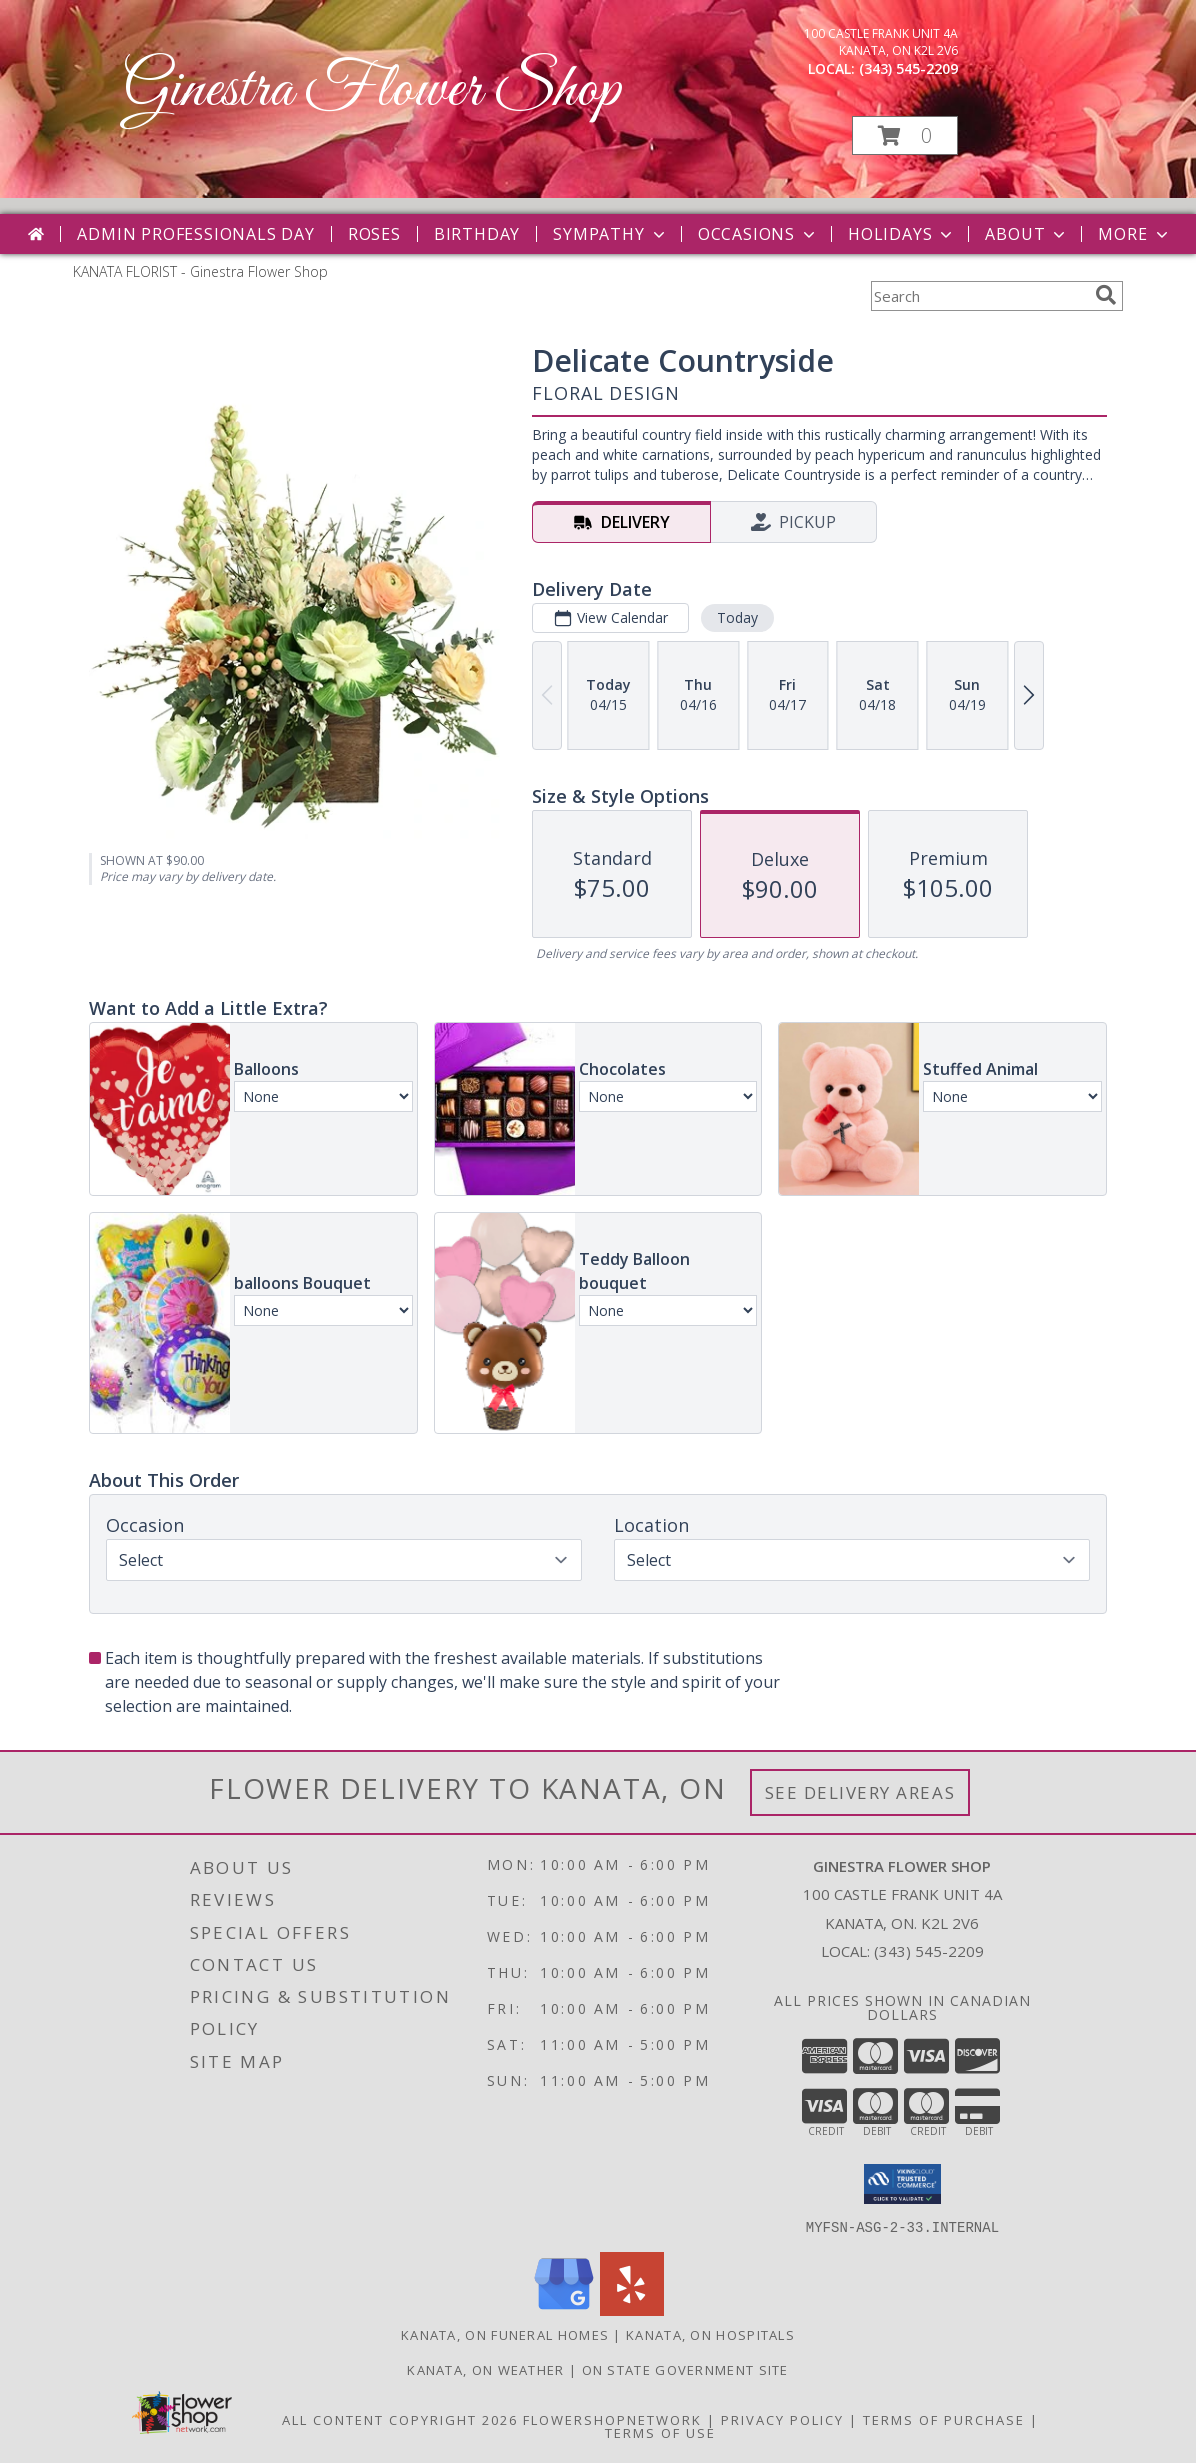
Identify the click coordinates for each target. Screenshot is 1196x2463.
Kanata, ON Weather (485, 2369)
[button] (905, 135)
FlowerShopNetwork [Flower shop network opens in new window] (612, 2419)
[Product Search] (979, 296)
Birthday (477, 234)
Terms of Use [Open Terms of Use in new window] (660, 2432)
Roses (374, 234)
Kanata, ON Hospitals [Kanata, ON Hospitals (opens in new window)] (710, 2334)
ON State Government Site (685, 2369)
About (1027, 234)
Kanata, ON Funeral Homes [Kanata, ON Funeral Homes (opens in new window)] (505, 2334)
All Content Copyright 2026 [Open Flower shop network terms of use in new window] (400, 2419)
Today (737, 617)
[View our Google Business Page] (564, 2309)
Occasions (758, 234)
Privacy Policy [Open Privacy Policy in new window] (782, 2419)
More (1134, 234)
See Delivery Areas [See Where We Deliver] (860, 1792)
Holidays (902, 234)
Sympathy (610, 234)
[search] (1106, 295)
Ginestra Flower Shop (372, 90)
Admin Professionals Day (195, 234)
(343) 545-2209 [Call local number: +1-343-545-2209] (908, 68)
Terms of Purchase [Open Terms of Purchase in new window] (944, 2419)
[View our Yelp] (632, 2309)
